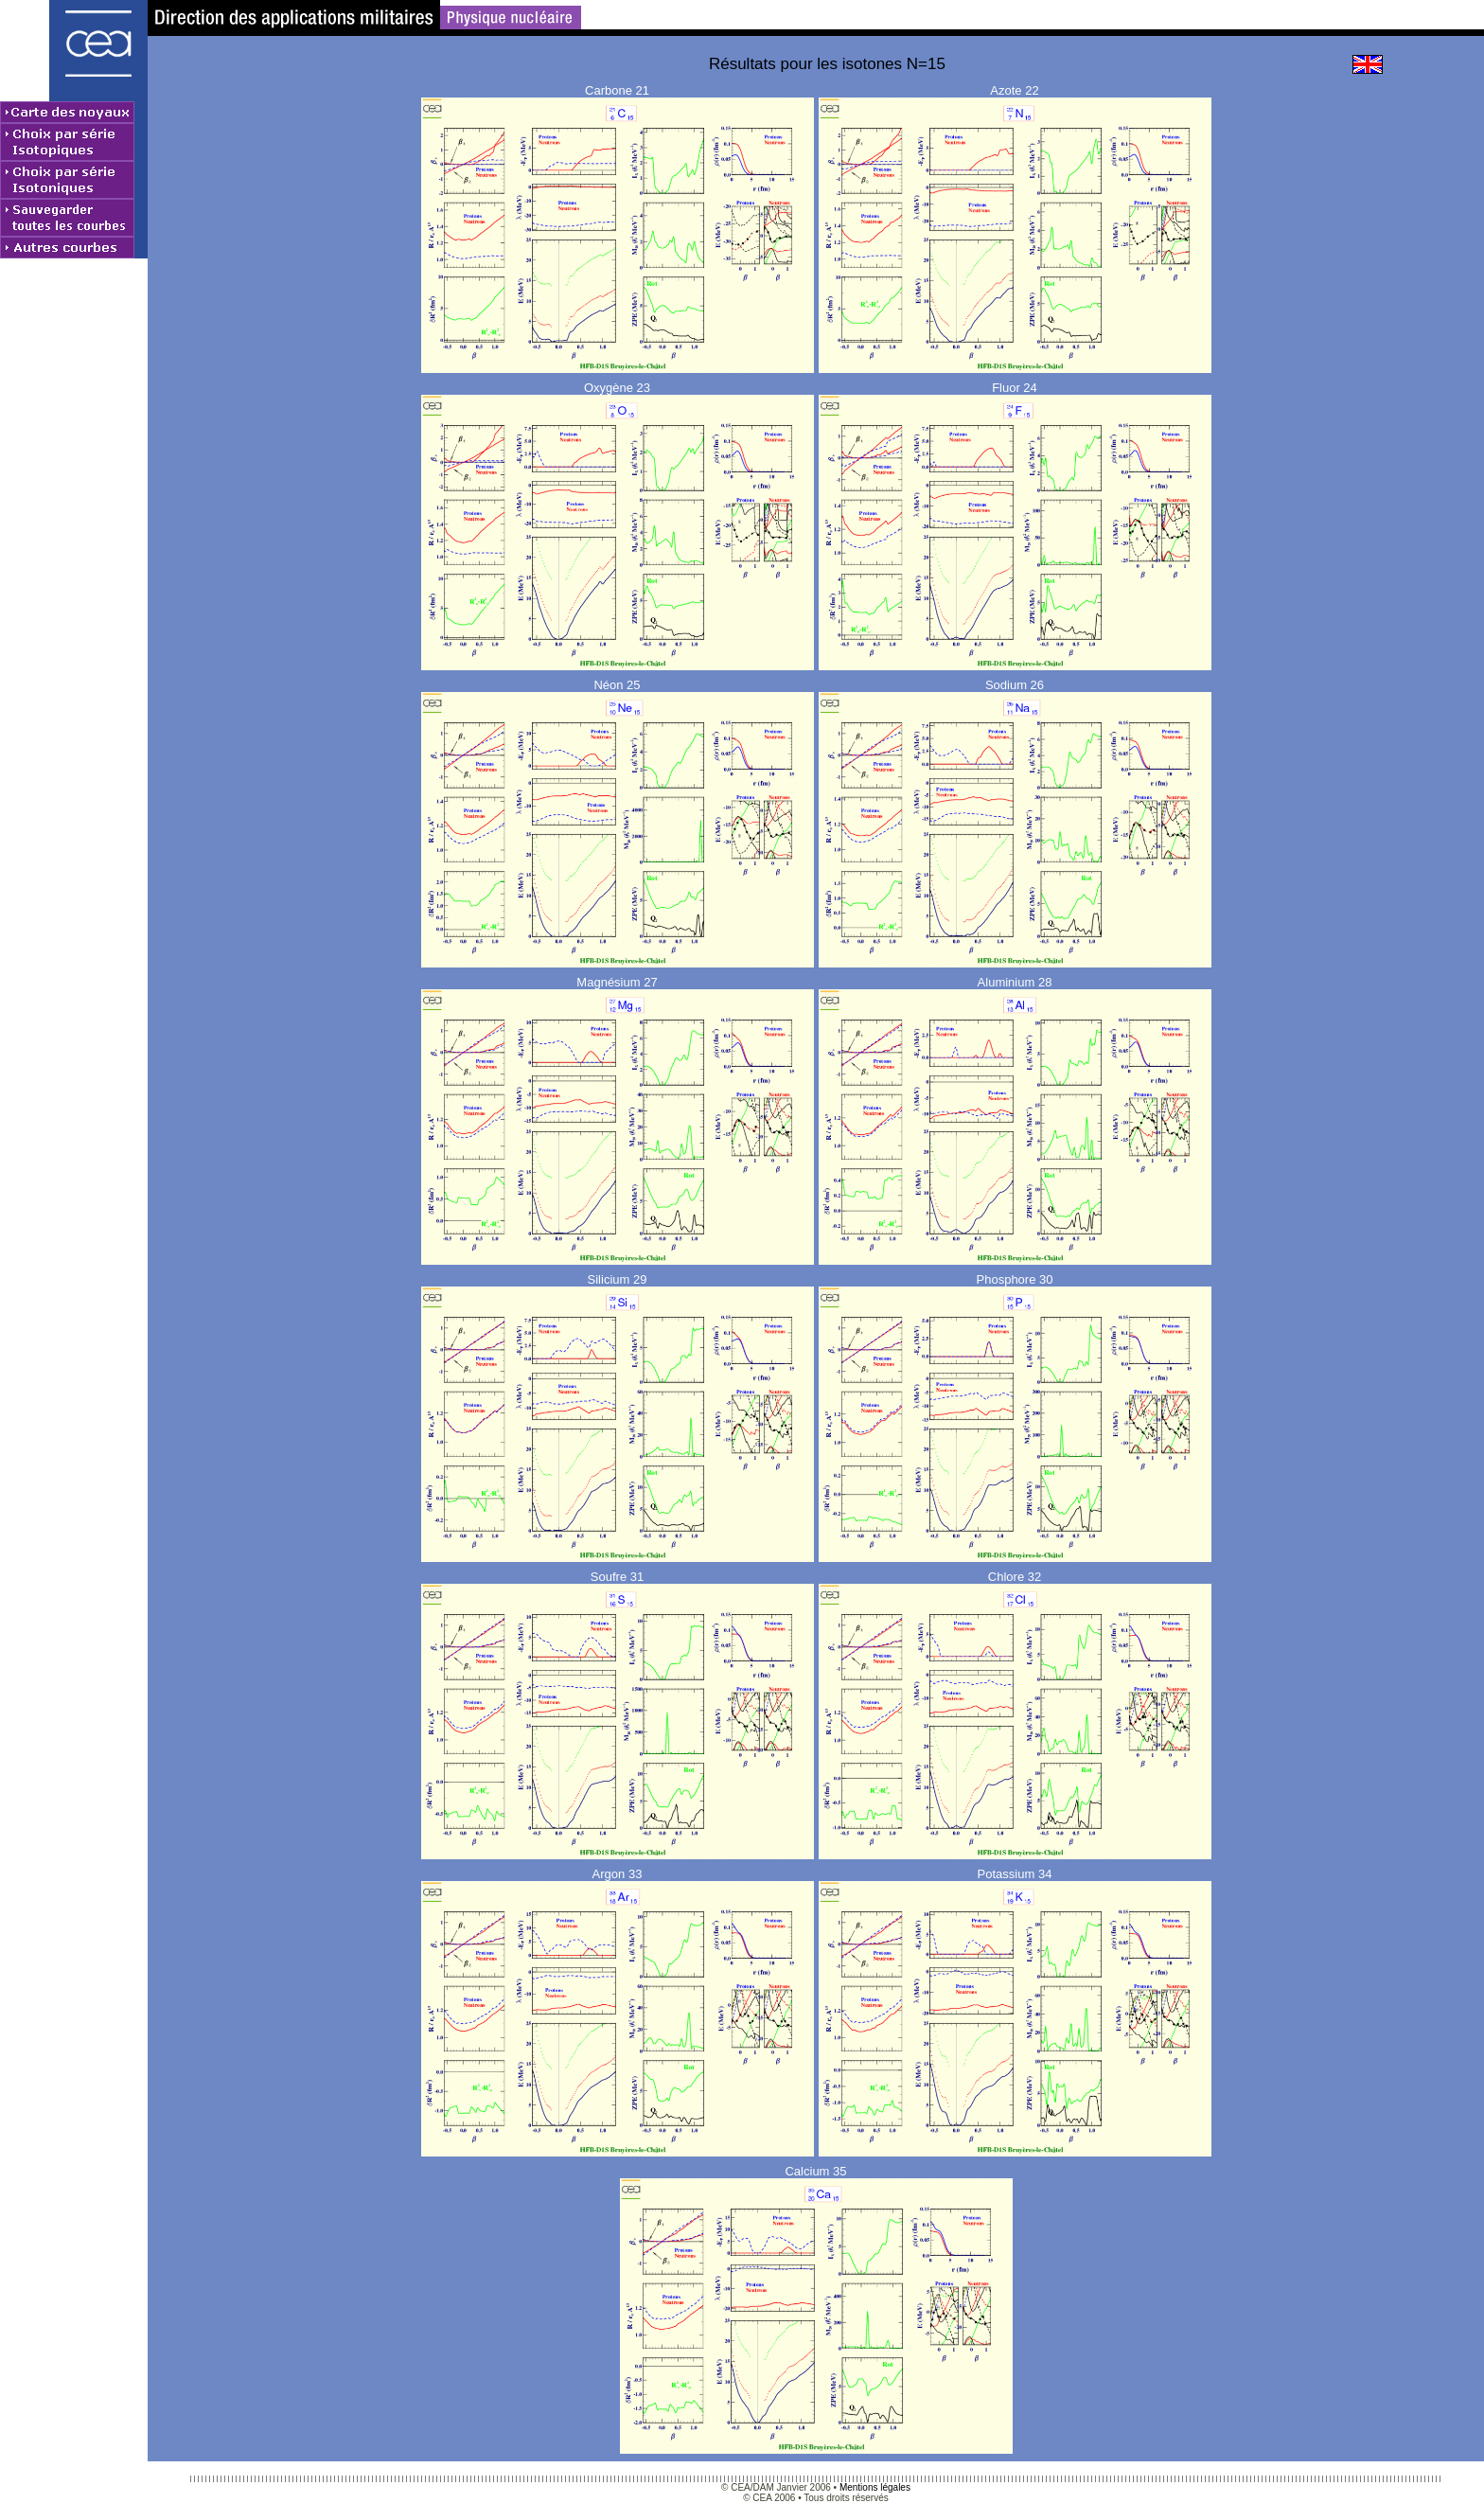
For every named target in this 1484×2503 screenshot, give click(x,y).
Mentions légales (874, 2487)
